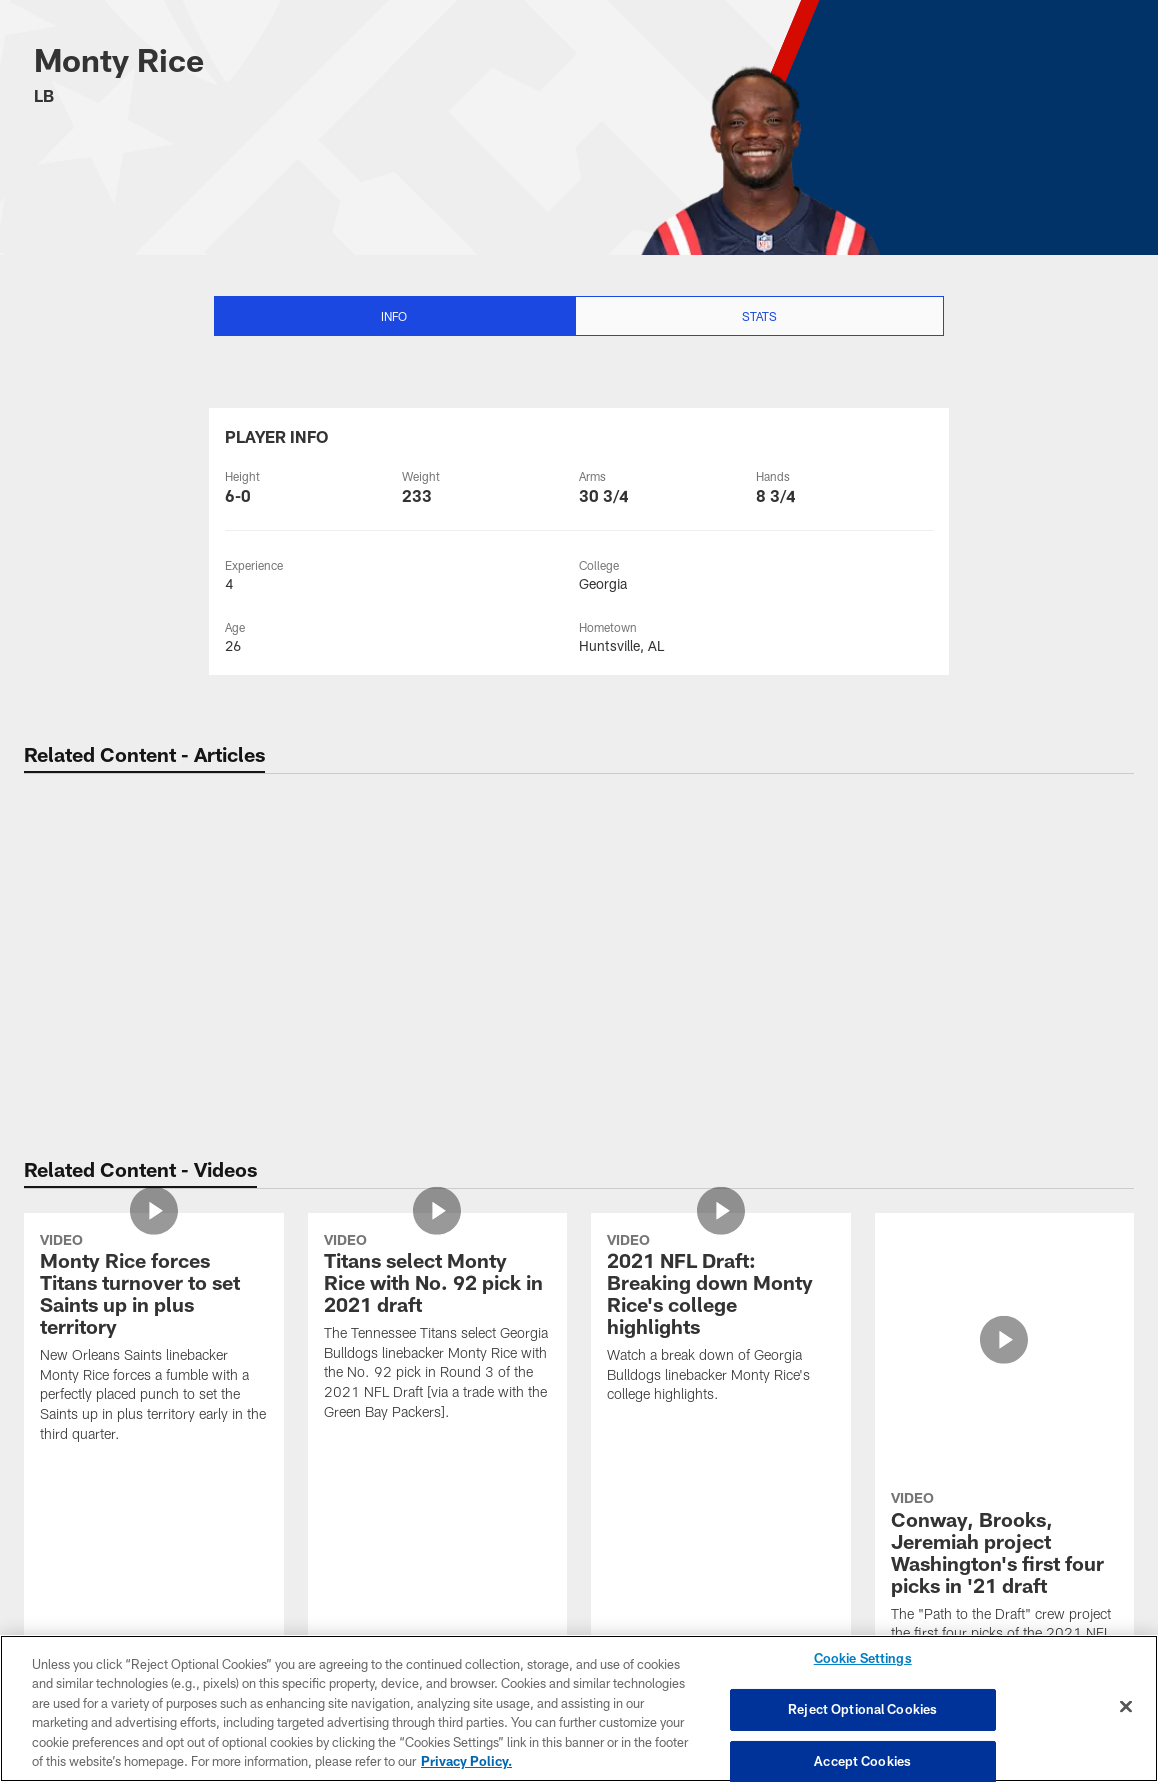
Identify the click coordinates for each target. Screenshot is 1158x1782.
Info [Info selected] (394, 316)
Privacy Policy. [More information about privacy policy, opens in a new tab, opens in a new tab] (466, 1761)
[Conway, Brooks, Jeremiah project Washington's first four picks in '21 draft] (1005, 1330)
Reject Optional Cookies (862, 1709)
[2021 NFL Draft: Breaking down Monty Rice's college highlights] (721, 1320)
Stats (759, 316)
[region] (579, 1708)
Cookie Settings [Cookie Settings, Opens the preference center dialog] (863, 1659)
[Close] (1126, 1707)
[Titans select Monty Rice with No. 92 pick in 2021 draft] (438, 1329)
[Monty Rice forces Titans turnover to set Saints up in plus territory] (154, 1340)
